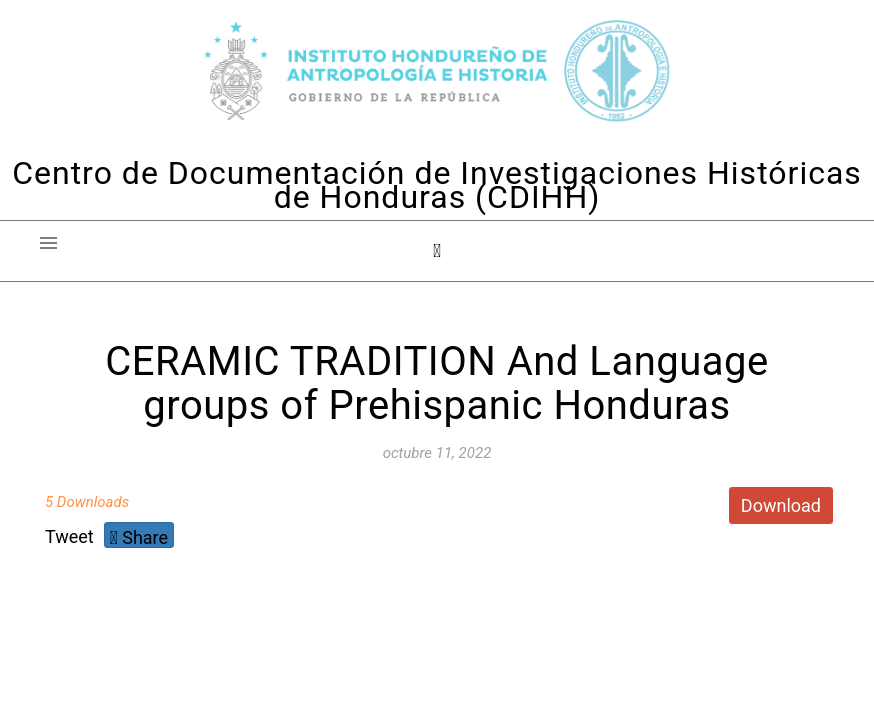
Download (781, 505)
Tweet (69, 536)
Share (139, 537)
